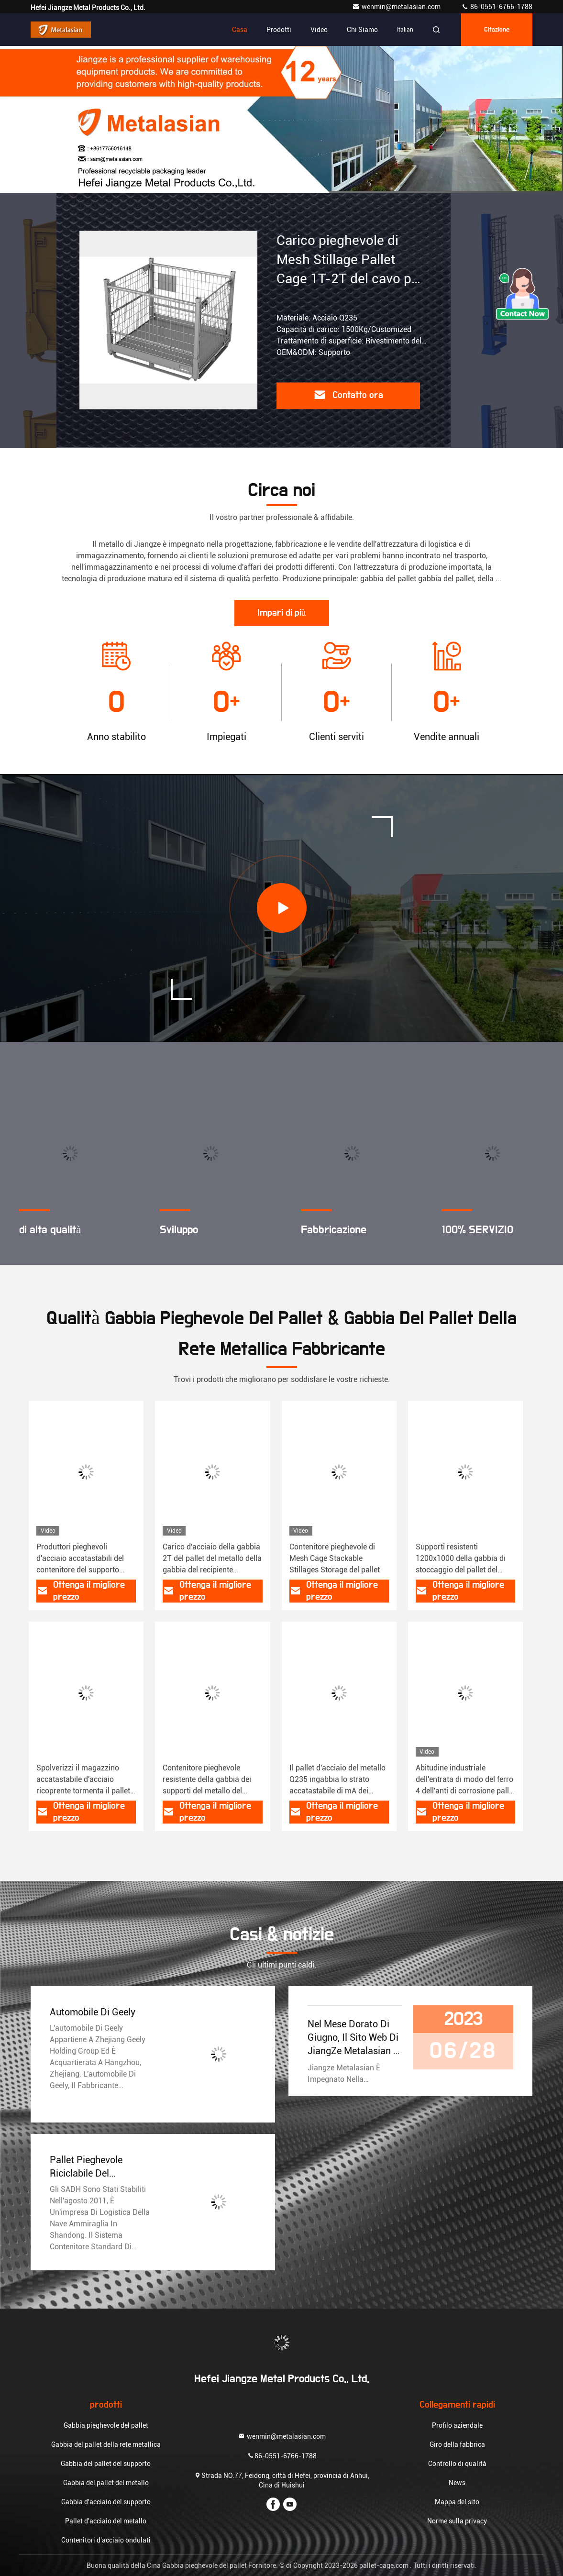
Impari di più (281, 613)
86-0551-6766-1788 (496, 7)
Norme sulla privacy (457, 2521)
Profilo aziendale (457, 2425)
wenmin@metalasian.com (397, 7)
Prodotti (278, 29)
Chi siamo (362, 29)
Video (319, 29)
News (457, 2483)
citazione (496, 29)
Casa (239, 29)
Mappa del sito (457, 2502)
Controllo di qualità (457, 2463)
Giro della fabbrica (457, 2444)
